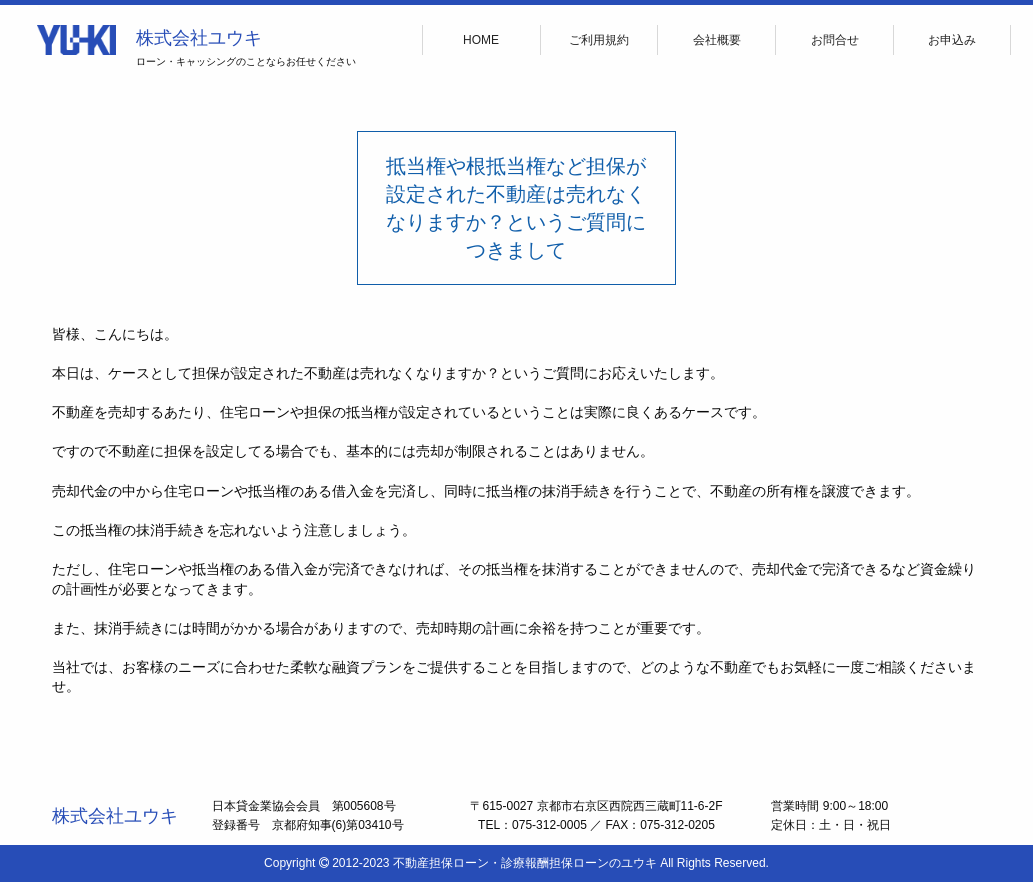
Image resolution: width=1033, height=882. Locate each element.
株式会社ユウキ (199, 38)
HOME (481, 40)
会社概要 (717, 40)
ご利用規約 (599, 40)
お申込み (952, 40)
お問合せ (835, 40)
